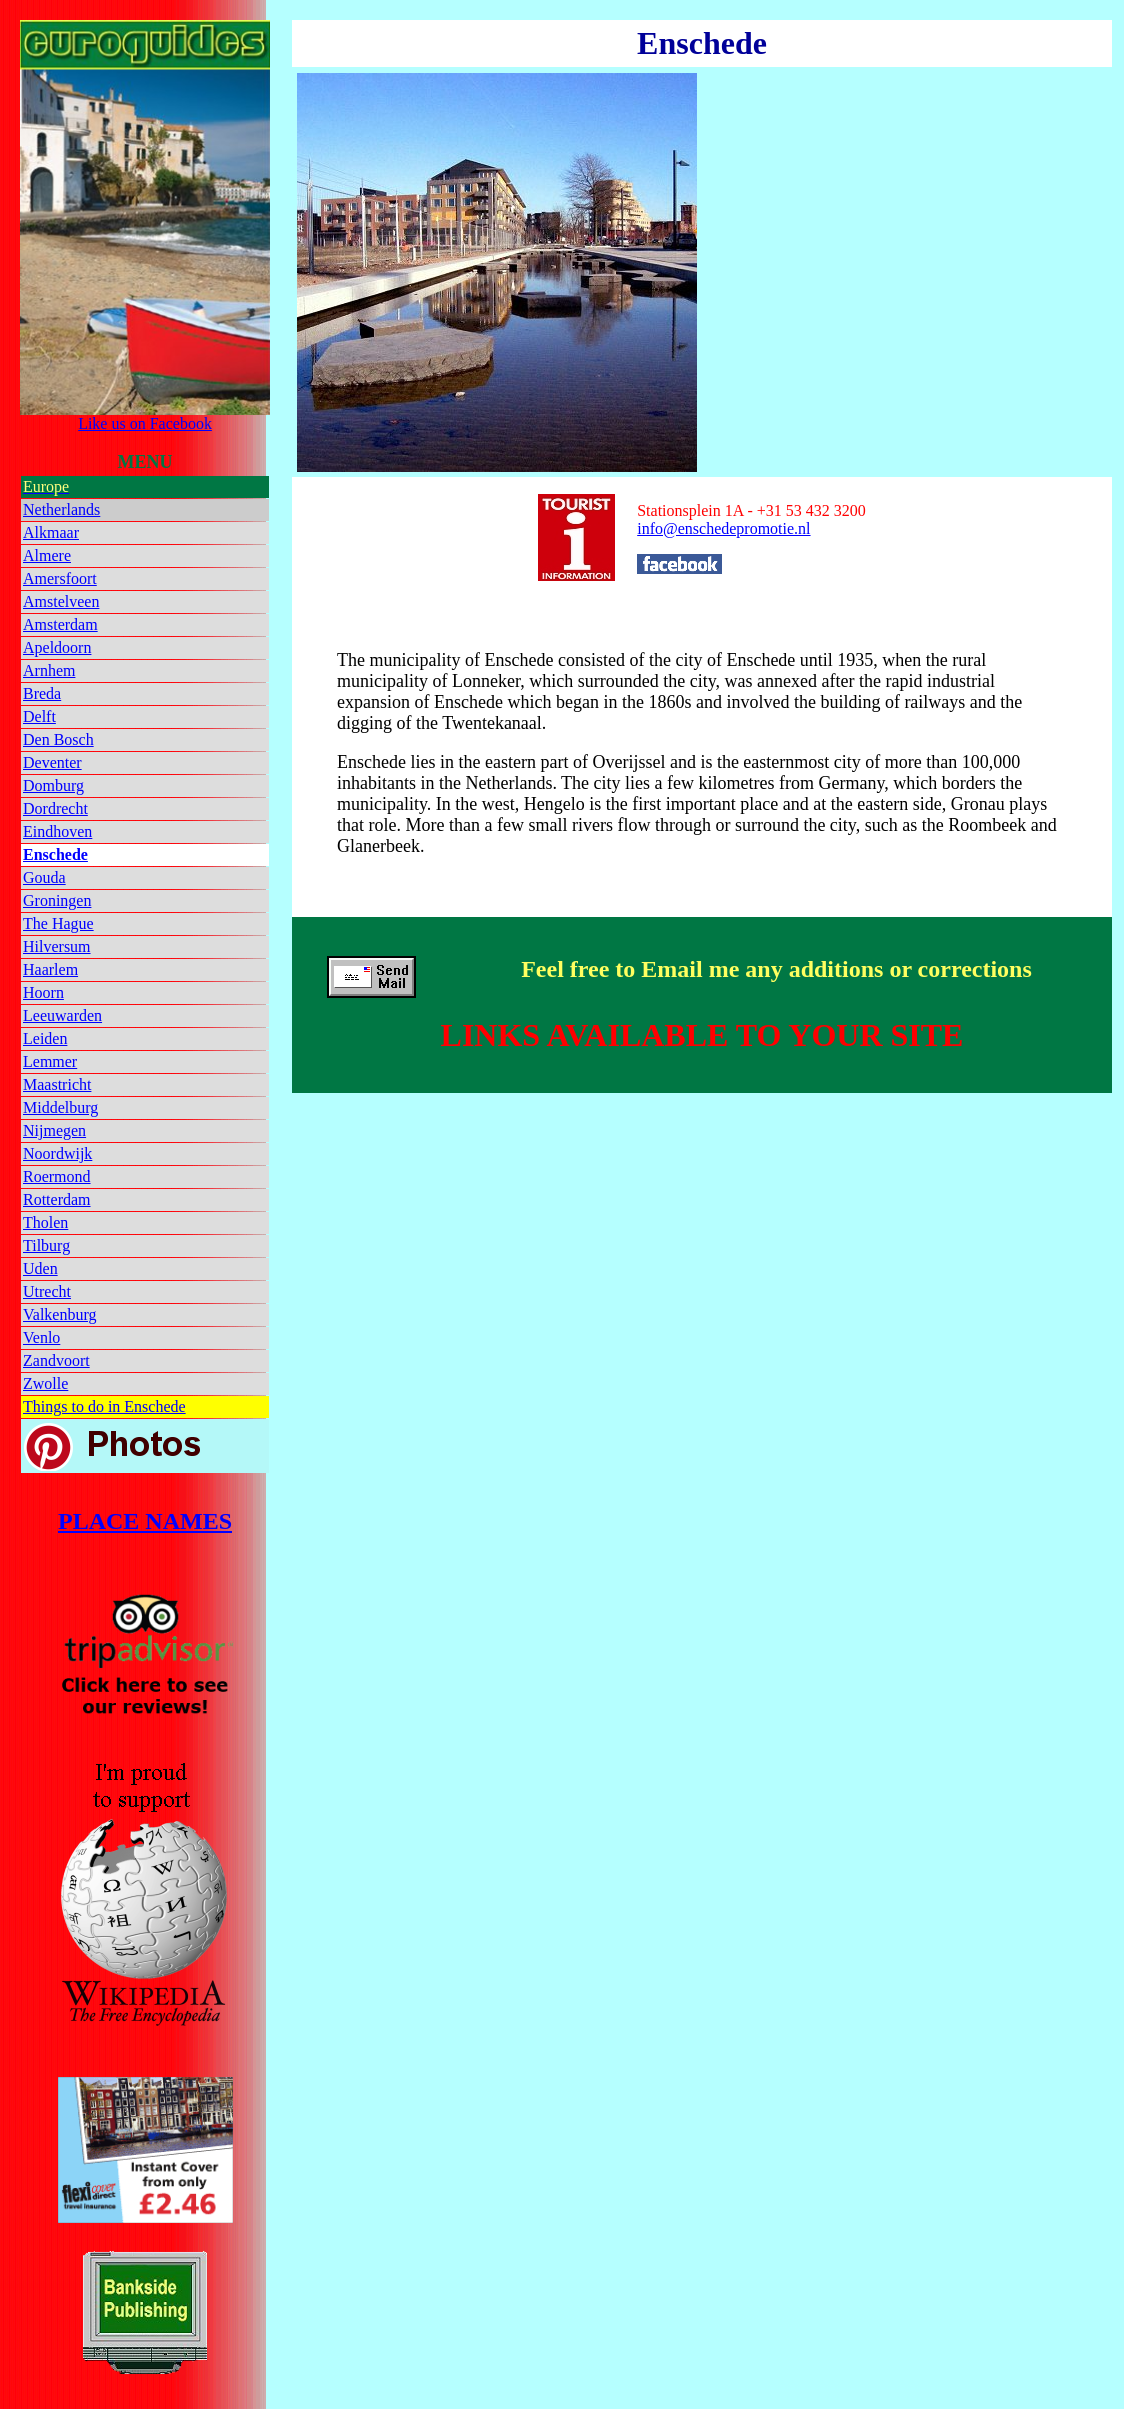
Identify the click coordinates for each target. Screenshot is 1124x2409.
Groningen (57, 900)
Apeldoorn (57, 647)
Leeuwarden (62, 1015)
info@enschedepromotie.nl (723, 528)
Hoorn (43, 992)
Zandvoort (56, 1360)
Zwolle (45, 1383)
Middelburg (60, 1107)
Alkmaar (51, 532)
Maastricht (57, 1084)
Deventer (52, 762)
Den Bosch (58, 739)
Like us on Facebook (145, 416)
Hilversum (57, 946)
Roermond (57, 1176)
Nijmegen (54, 1130)
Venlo (41, 1337)
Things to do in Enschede (104, 1406)
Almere (47, 555)
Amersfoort (60, 578)
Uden (40, 1268)
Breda (42, 693)
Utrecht (47, 1291)
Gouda (44, 877)
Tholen (45, 1222)
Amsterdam (60, 624)
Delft (39, 716)
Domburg (53, 785)
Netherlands (61, 509)
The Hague (58, 923)
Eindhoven (57, 831)
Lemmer (50, 1061)
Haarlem (50, 969)
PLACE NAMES (145, 1521)
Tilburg (46, 1245)
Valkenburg (59, 1314)
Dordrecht (55, 808)
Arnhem (49, 670)
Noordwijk (57, 1153)
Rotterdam (57, 1199)
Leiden (45, 1038)
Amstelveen (61, 601)
